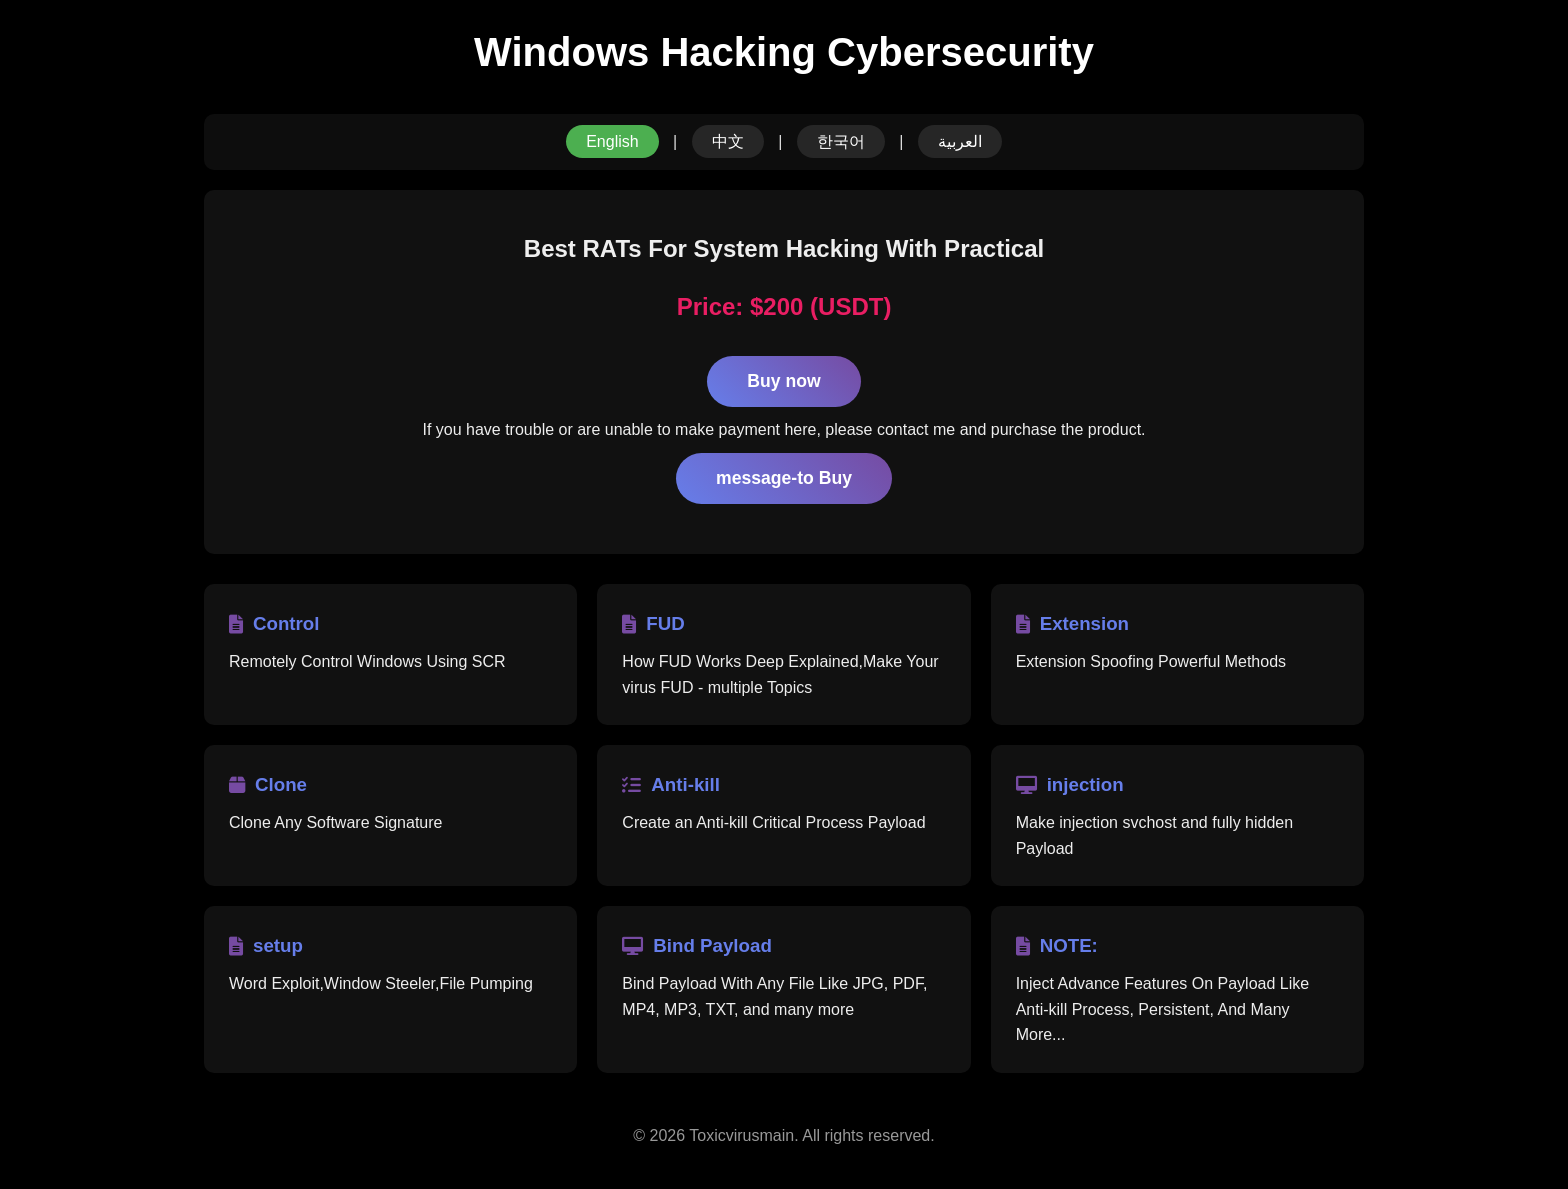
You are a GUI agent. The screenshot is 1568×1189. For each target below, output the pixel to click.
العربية (960, 141)
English (612, 141)
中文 (728, 141)
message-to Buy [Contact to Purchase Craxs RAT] (784, 478)
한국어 (841, 141)
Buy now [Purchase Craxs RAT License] (783, 381)
